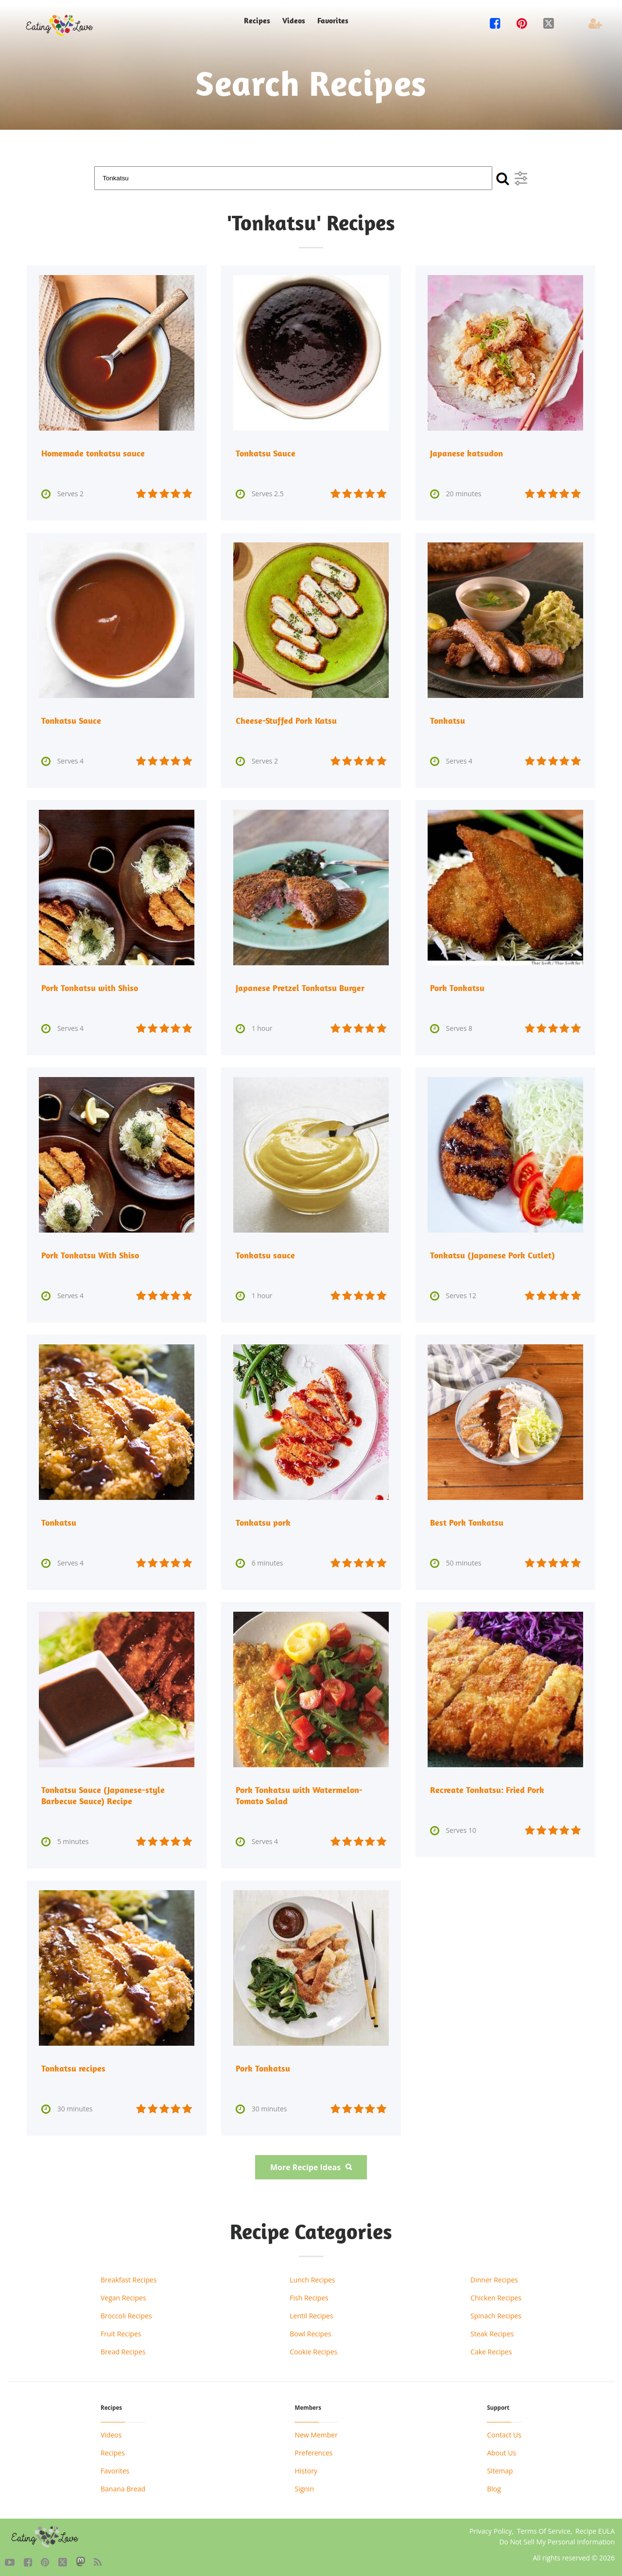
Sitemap (500, 2467)
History (305, 2467)
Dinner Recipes (494, 2276)
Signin (304, 2485)
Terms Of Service (543, 2527)
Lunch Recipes (312, 2276)
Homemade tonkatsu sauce (93, 453)
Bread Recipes (123, 2348)
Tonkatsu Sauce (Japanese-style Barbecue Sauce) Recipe (103, 1793)
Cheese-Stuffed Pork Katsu (286, 720)
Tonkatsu (447, 720)
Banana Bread (123, 2485)
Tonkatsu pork (263, 1521)
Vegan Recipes (123, 2294)
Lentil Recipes (311, 2312)
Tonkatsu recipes (73, 2065)
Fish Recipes (309, 2294)
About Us (501, 2449)
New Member (315, 2431)
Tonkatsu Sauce (265, 453)
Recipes (257, 20)
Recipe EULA (595, 2527)
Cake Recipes (491, 2348)
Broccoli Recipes (126, 2312)
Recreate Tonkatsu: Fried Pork (487, 1787)
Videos (293, 20)
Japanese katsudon (466, 453)
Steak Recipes (492, 2330)
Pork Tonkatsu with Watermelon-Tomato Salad (299, 1793)
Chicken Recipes (495, 2294)
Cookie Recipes (313, 2348)
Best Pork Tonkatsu (466, 1521)
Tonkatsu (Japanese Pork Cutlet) (492, 1254)
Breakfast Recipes (128, 2276)
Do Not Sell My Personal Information (557, 2538)
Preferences (313, 2449)
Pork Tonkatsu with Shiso (89, 986)
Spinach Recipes (495, 2312)
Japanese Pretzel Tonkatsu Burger (300, 986)
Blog (494, 2485)
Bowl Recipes (310, 2330)
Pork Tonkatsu (457, 986)
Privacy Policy (490, 2527)
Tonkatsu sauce (265, 1254)
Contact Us (504, 2431)
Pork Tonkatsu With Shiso (90, 1254)
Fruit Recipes (121, 2330)
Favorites (332, 20)
